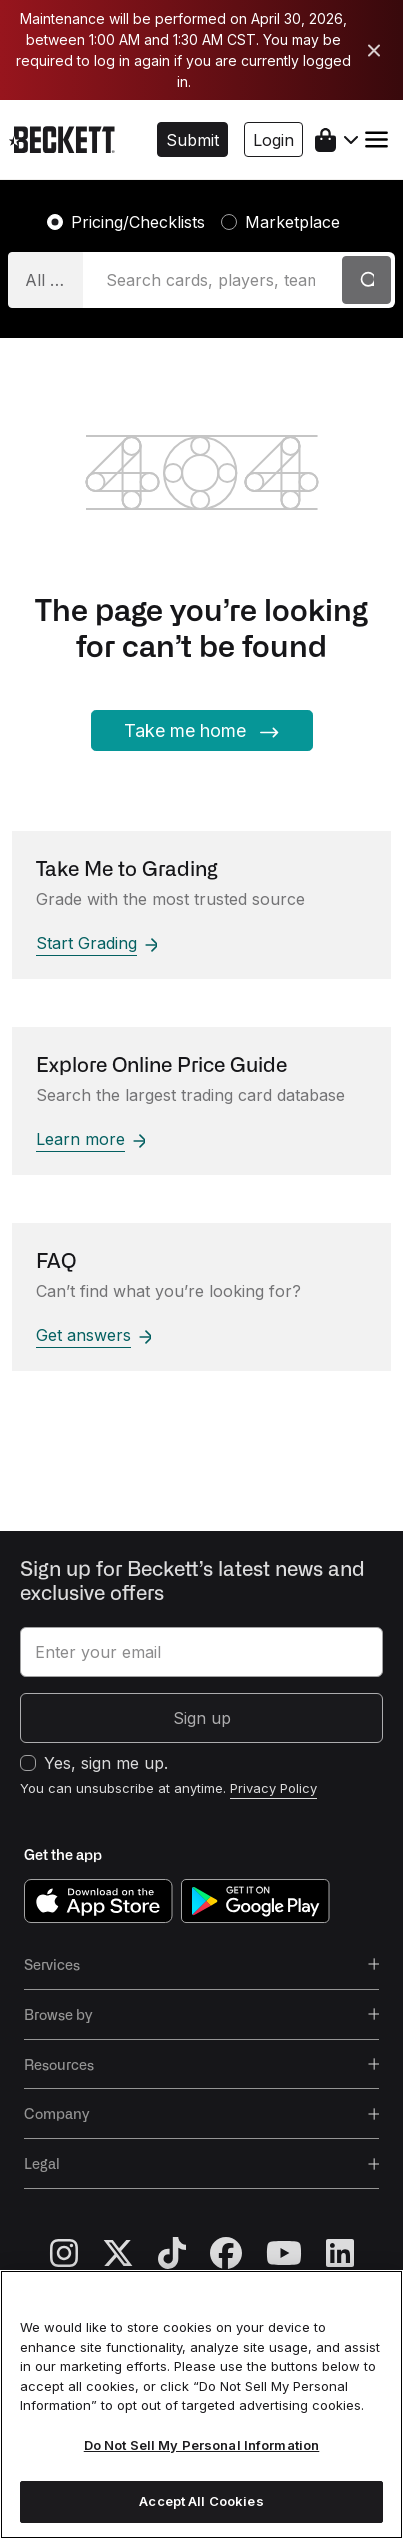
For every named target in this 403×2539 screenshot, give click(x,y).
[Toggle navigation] (376, 139)
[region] (201, 2404)
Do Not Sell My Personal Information (202, 2445)
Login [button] (273, 140)
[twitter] (130, 2254)
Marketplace (292, 222)
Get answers (93, 1335)
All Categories (54, 280)
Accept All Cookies (201, 2501)
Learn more (90, 1139)
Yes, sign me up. (106, 1763)
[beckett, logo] (62, 139)
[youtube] (296, 2254)
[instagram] (76, 2254)
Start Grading (96, 943)
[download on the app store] (98, 1900)
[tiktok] (184, 2254)
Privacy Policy (273, 1788)
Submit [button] (192, 140)
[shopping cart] (336, 140)
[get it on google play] (255, 1900)
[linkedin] (340, 2254)
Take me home (202, 731)
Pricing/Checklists (138, 222)
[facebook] (238, 2254)
